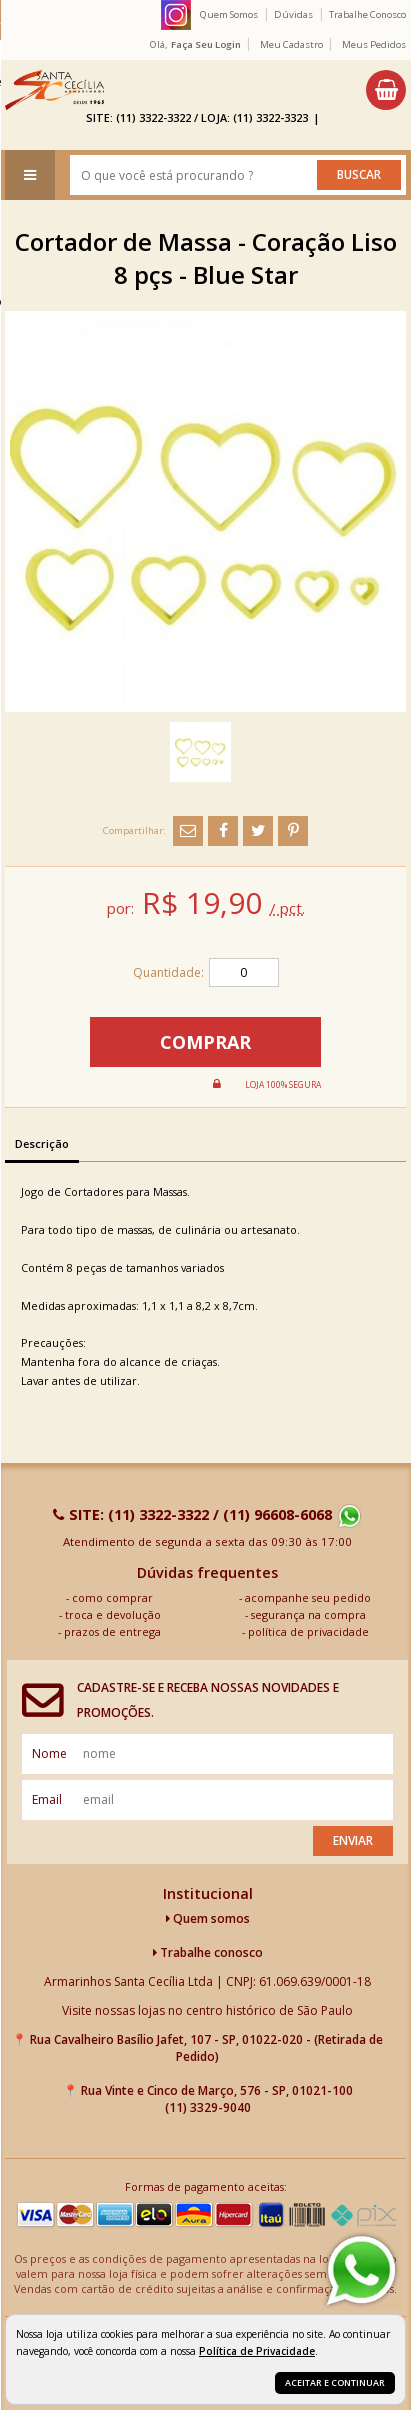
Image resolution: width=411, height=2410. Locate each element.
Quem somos (208, 1918)
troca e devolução (113, 1614)
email (47, 1799)
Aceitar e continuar (335, 2382)
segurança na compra (308, 1614)
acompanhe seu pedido (308, 1597)
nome (49, 1753)
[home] (54, 90)
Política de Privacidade (257, 2351)
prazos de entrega (112, 1631)
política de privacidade (308, 1631)
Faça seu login (206, 44)
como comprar (112, 1597)
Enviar (353, 1840)
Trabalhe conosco (208, 1952)
